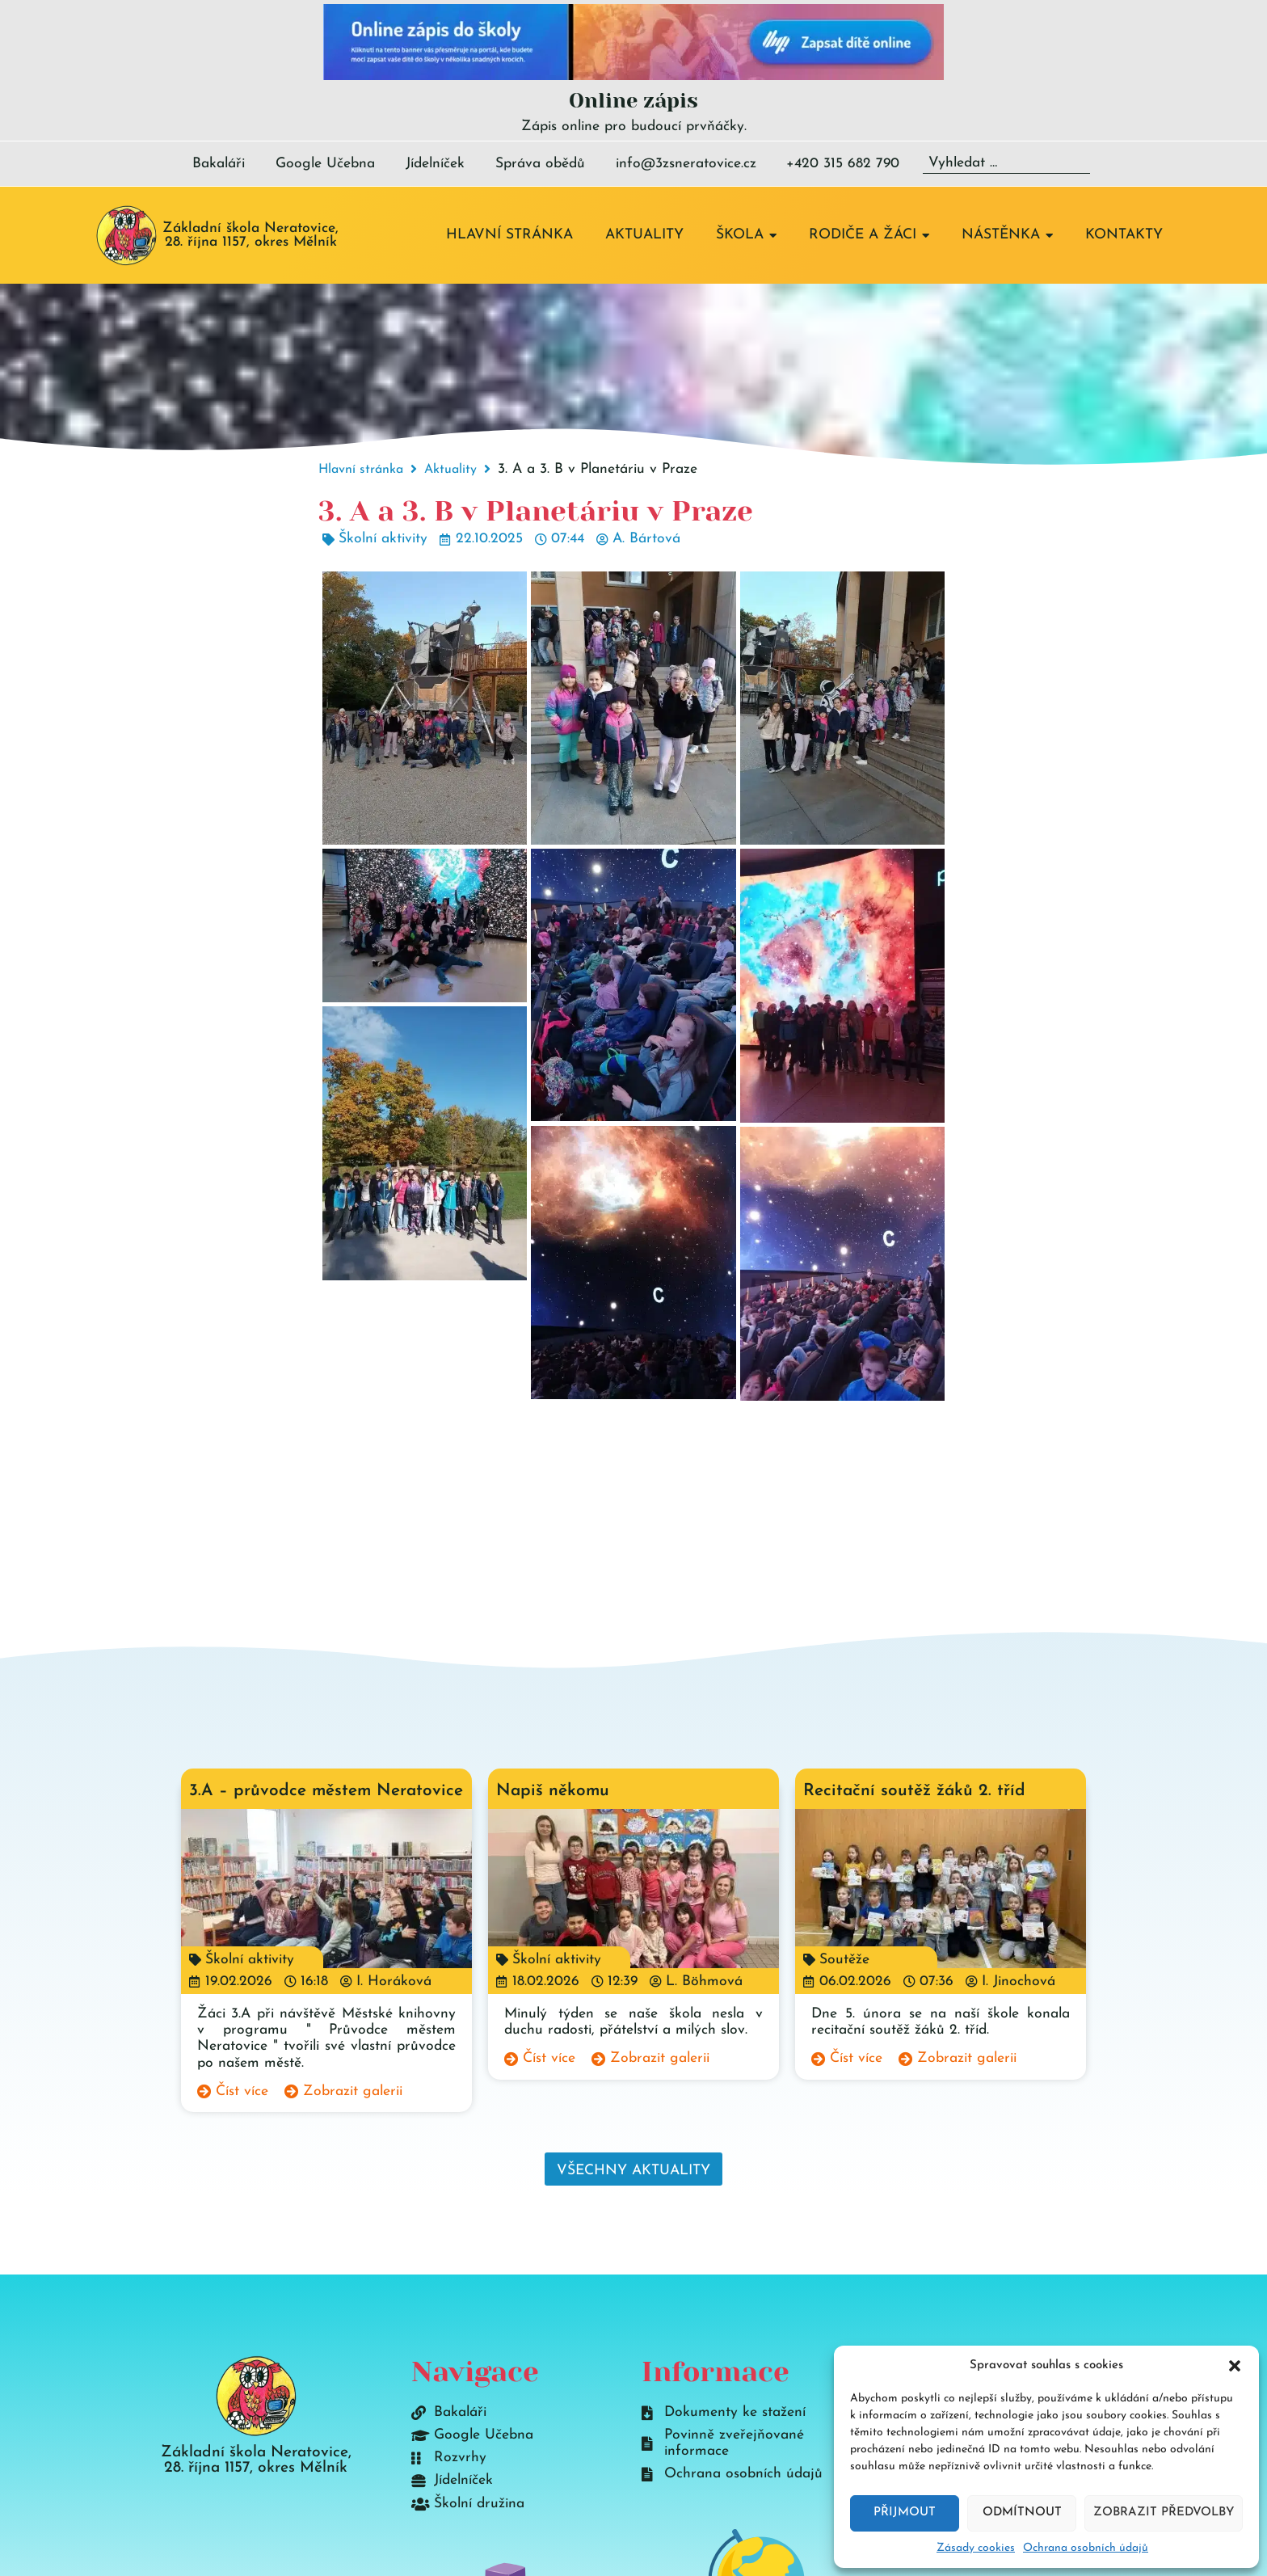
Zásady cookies (976, 2548)
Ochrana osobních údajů (1085, 2548)
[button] (1235, 2366)
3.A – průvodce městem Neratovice (326, 1790)
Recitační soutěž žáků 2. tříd (914, 1790)
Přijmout (904, 2512)
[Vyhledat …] (1006, 164)
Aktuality (450, 469)
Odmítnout (1022, 2512)
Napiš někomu (552, 1790)
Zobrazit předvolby (1163, 2512)
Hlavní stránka (360, 469)
